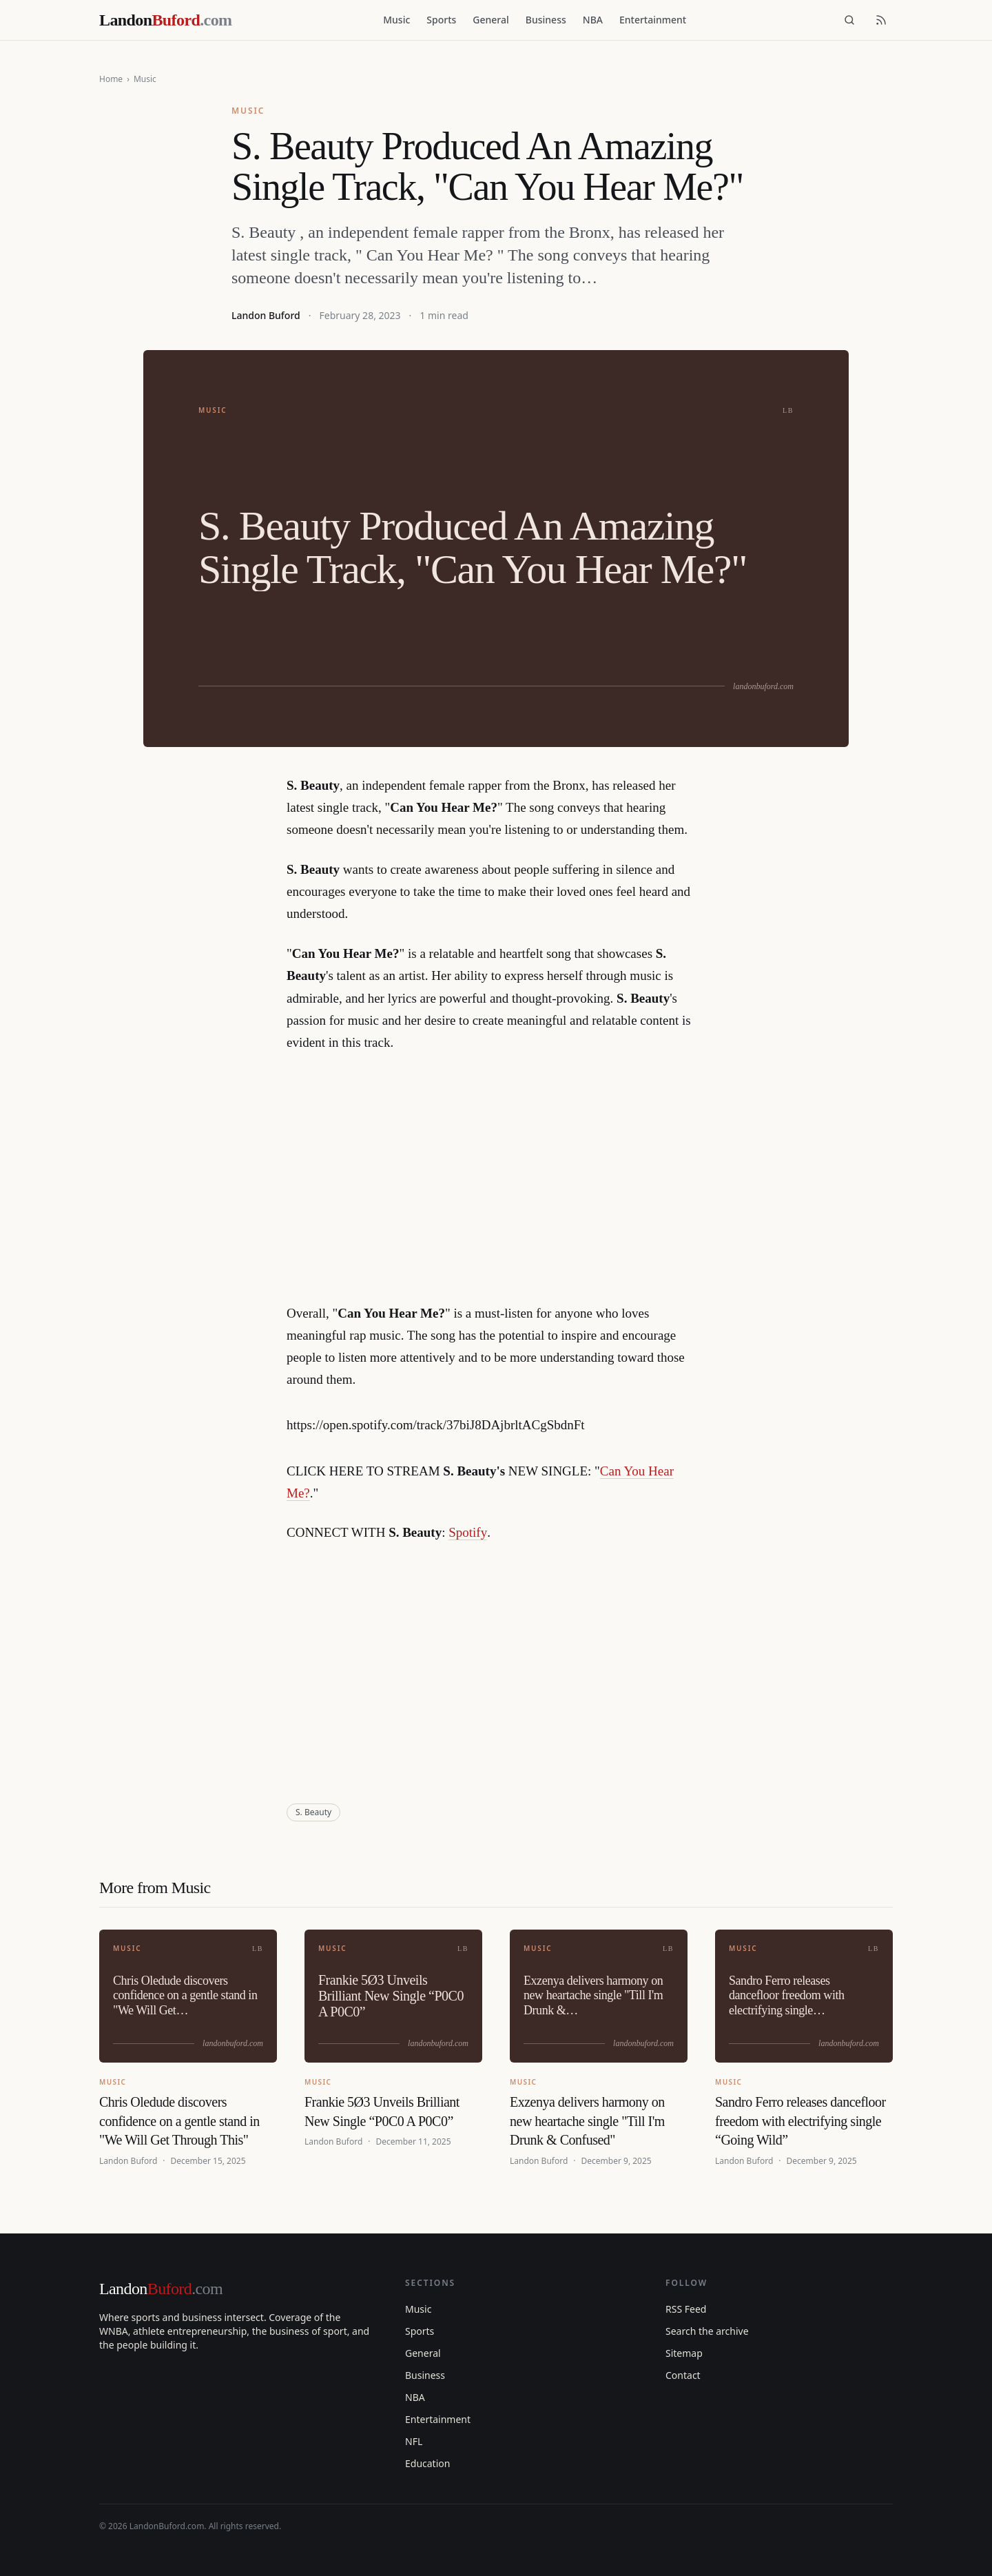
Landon (161, 2289)
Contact (683, 2375)
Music (396, 19)
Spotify (467, 1532)
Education (427, 2463)
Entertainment (652, 19)
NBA (593, 19)
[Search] (849, 20)
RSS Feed (685, 2309)
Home (111, 79)
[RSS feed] (881, 20)
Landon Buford (265, 315)
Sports (441, 19)
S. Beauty (313, 1812)
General (490, 19)
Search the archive (707, 2331)
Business (546, 19)
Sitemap (684, 2353)
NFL (413, 2441)
